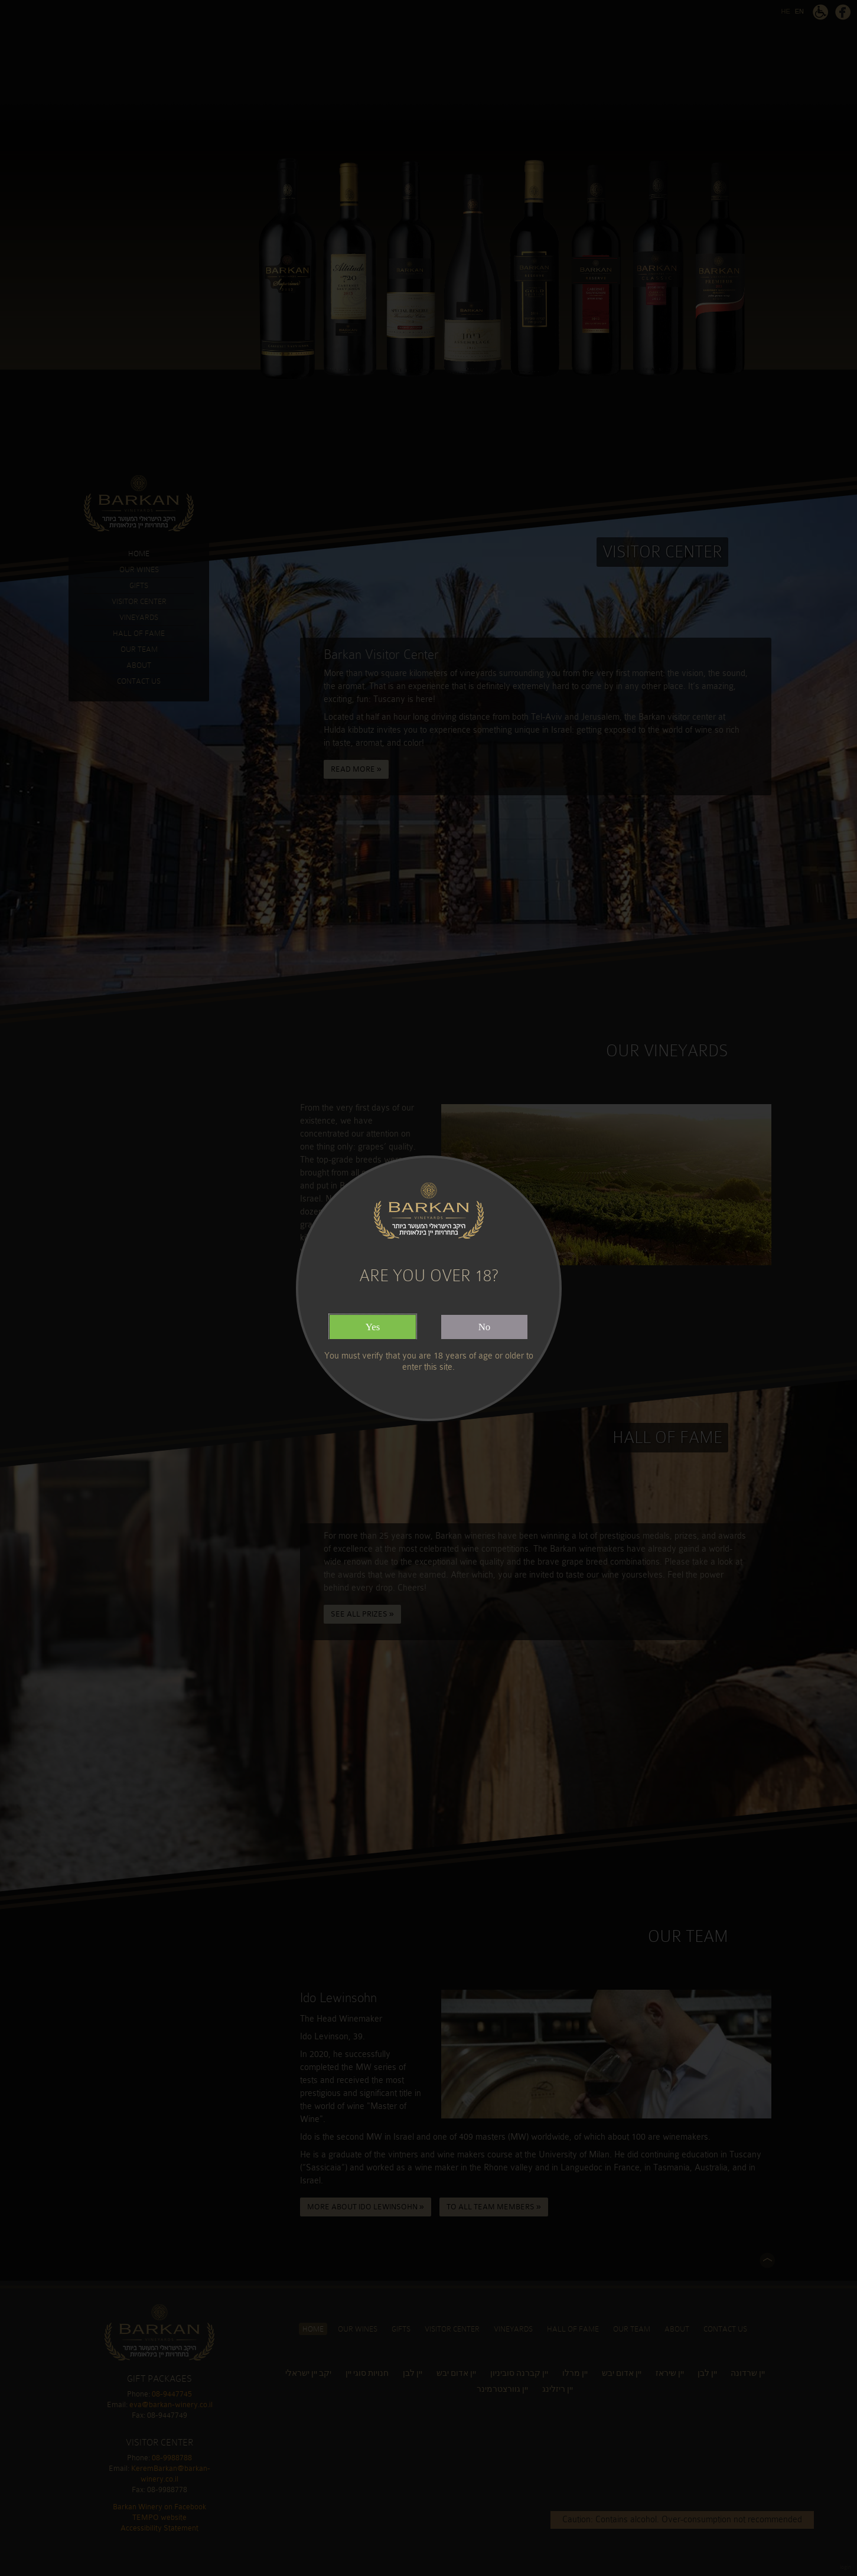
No (484, 1327)
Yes (373, 1327)
